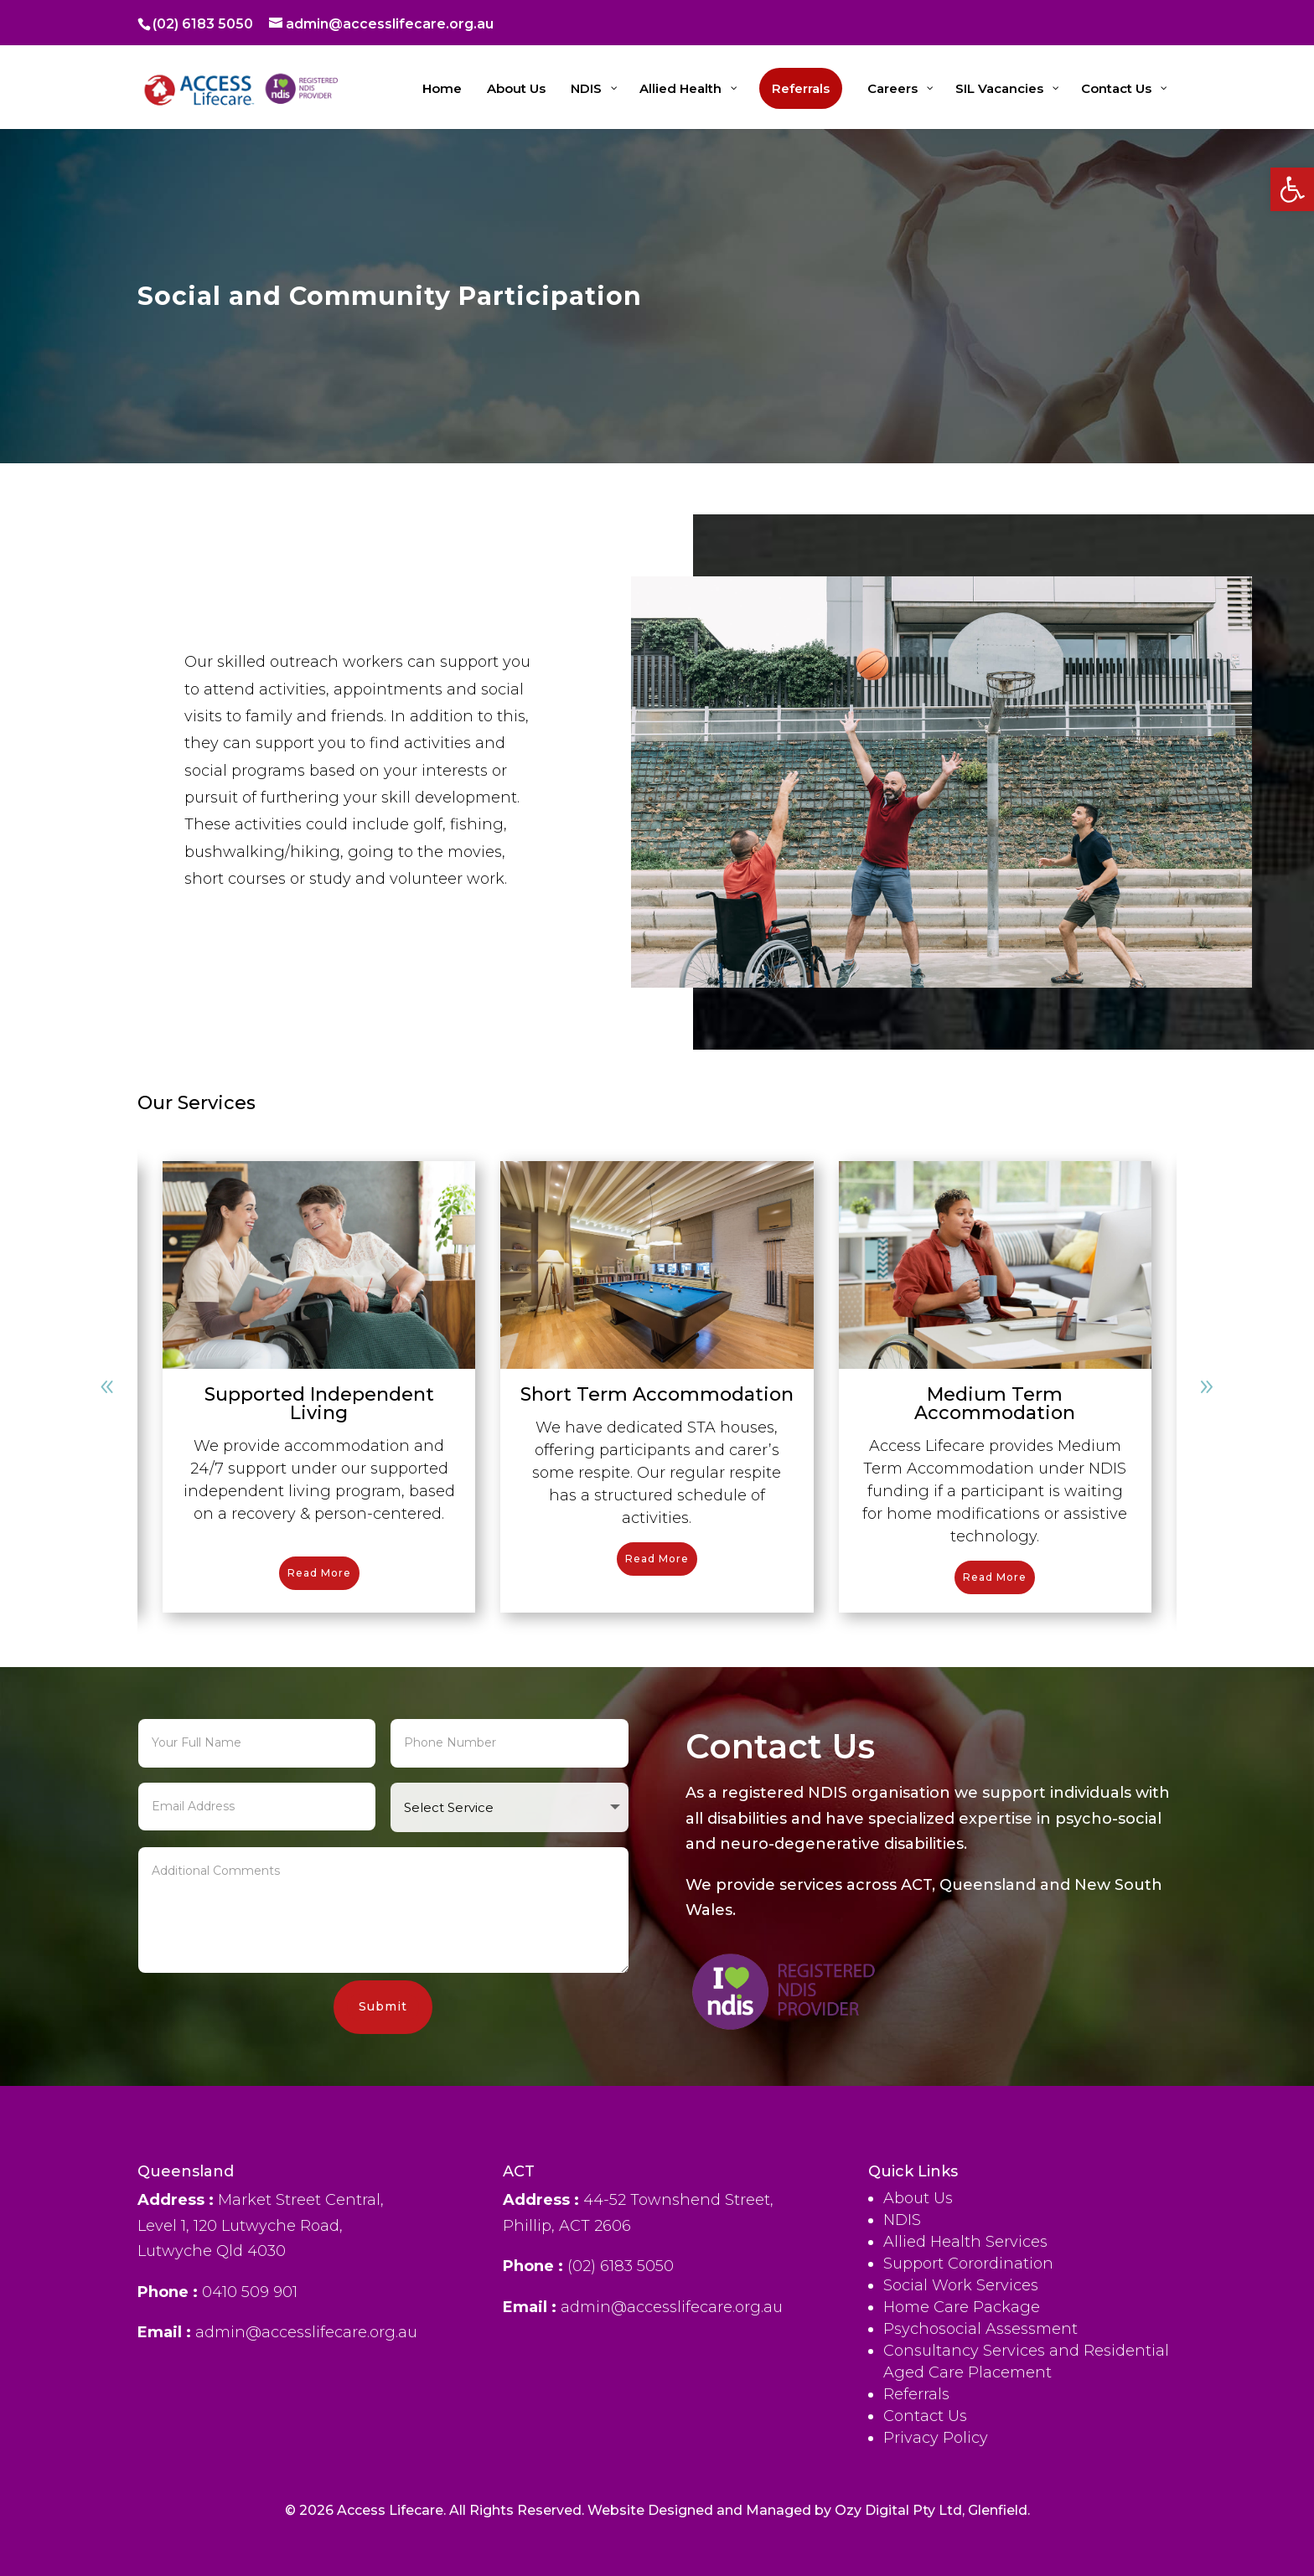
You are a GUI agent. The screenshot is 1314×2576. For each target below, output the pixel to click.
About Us (918, 2487)
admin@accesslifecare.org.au (672, 2458)
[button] (1292, 189)
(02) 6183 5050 (203, 24)
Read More (319, 1573)
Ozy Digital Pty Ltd (898, 2535)
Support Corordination (968, 2552)
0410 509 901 (249, 2467)
